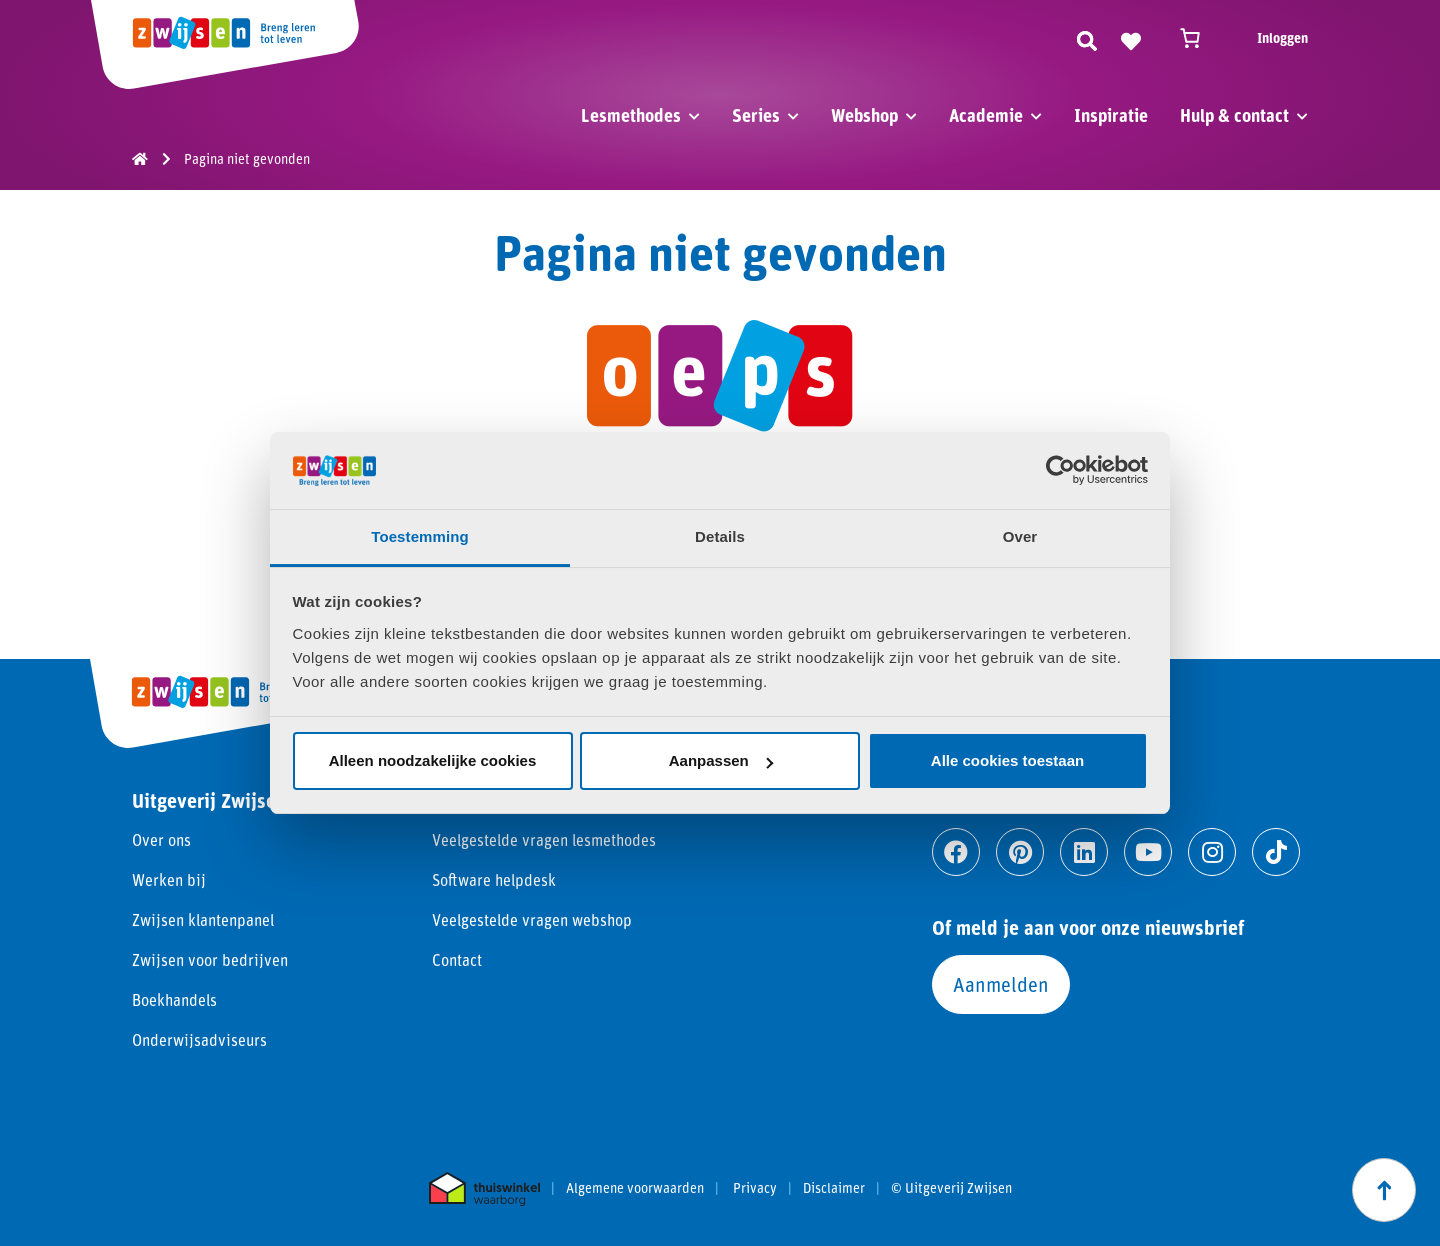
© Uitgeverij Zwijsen (951, 1188)
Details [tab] (720, 536)
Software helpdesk (494, 879)
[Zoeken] (1087, 38)
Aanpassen (721, 760)
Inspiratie (1111, 115)
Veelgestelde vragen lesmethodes (544, 839)
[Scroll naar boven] (1384, 1190)
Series (756, 115)
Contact (457, 959)
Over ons (161, 839)
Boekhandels (174, 999)
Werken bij (169, 879)
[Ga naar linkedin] (1084, 852)
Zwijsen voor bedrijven (210, 959)
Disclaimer (834, 1188)
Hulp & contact (1234, 115)
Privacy (755, 1188)
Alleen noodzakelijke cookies (433, 760)
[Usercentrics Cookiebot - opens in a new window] (1060, 470)
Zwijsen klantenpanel (203, 919)
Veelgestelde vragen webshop (532, 919)
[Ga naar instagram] (1212, 852)
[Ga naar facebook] (956, 852)
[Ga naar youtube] (1148, 852)
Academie (986, 115)
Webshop (864, 115)
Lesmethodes (631, 115)
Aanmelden (1001, 984)
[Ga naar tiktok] (1276, 852)
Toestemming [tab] (420, 536)
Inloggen (1282, 37)
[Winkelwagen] (1199, 38)
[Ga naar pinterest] (1020, 852)
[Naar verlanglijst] (1131, 38)
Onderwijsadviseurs (199, 1039)
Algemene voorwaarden (635, 1188)
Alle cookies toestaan (1007, 760)
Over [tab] (1020, 536)
